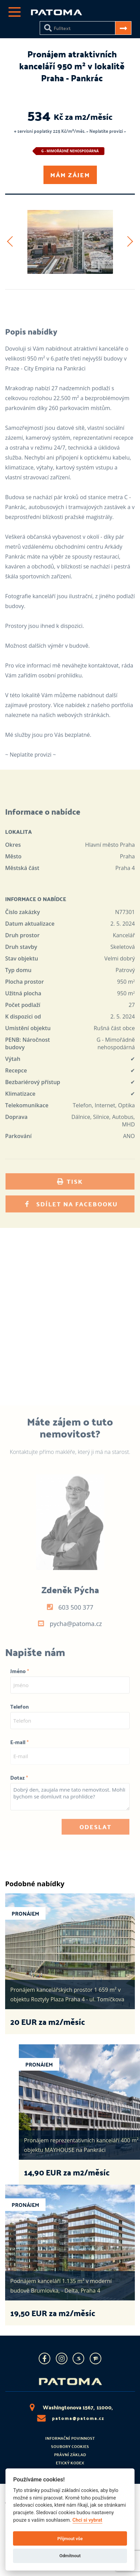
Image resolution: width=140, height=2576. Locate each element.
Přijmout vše (69, 2538)
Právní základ (70, 2454)
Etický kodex (70, 2462)
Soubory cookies (70, 2446)
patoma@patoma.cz (70, 2418)
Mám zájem (70, 174)
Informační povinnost (70, 2438)
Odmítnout (69, 2555)
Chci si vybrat (87, 2520)
